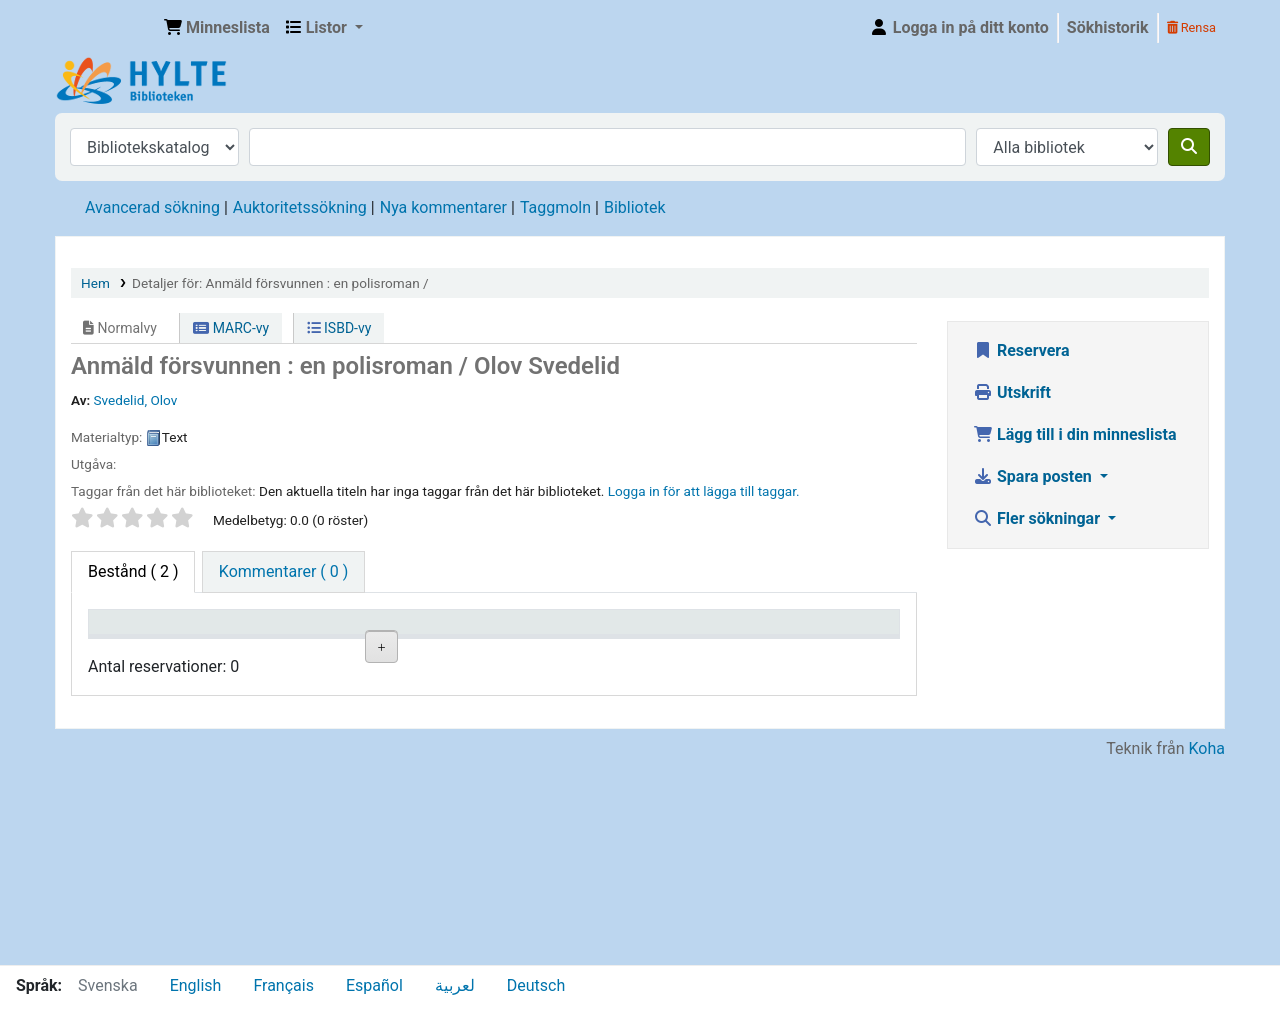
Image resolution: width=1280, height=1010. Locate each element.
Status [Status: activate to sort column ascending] (585, 650)
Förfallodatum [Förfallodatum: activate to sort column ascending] (725, 650)
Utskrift (1012, 392)
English (196, 985)
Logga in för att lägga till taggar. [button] (704, 491)
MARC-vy (231, 328)
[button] (217, 28)
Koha (1207, 952)
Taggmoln (555, 207)
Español (374, 985)
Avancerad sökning (152, 207)
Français (283, 985)
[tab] (283, 572)
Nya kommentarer (443, 207)
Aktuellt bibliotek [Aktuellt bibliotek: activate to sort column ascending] (245, 641)
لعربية (455, 985)
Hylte (106, 28)
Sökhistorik (1108, 27)
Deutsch (536, 985)
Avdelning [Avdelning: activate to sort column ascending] (365, 650)
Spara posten (1034, 476)
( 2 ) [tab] (133, 571)
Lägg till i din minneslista (1075, 434)
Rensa (1191, 27)
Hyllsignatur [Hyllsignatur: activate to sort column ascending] (488, 650)
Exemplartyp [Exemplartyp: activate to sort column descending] (141, 650)
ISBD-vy (339, 328)
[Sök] (1189, 147)
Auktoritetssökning (300, 207)
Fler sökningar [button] (1038, 518)
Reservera (1021, 350)
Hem (95, 283)
